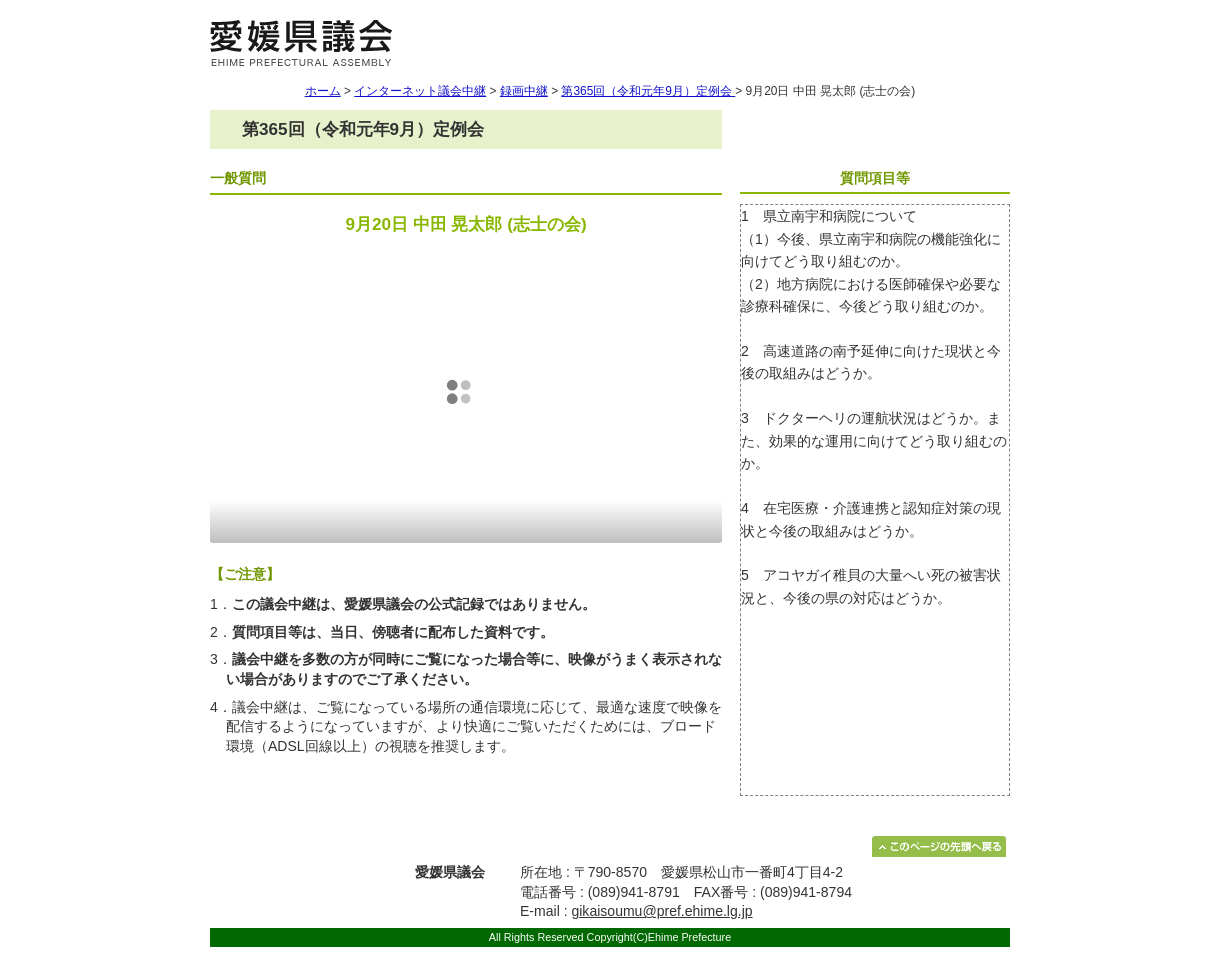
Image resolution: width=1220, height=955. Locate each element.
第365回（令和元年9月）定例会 (648, 91)
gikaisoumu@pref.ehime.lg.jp (661, 911)
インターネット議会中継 (420, 91)
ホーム (323, 91)
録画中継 (524, 91)
